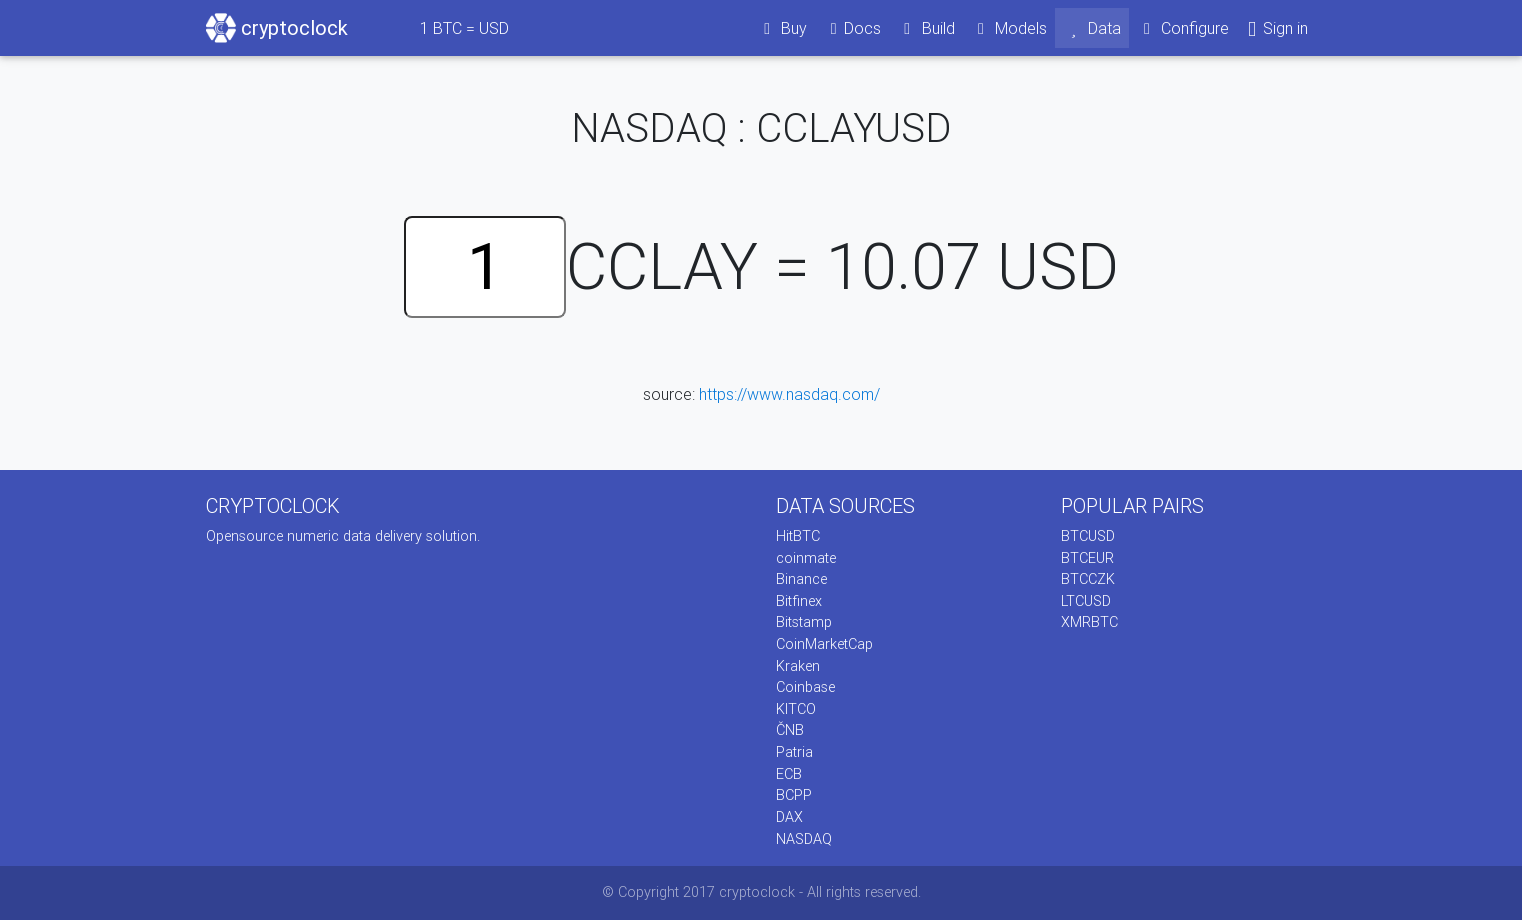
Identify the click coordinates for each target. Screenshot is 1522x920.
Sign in (1276, 29)
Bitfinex (799, 601)
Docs (852, 28)
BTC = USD (464, 28)
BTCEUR (1087, 558)
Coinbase (805, 687)
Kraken (798, 666)
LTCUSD (1086, 601)
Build (926, 28)
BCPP (794, 795)
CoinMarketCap (824, 644)
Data (1092, 28)
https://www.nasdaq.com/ (789, 394)
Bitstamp (804, 622)
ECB (789, 774)
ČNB (790, 730)
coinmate (806, 558)
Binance (801, 579)
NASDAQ (804, 839)
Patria (794, 752)
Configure (1183, 28)
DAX (789, 817)
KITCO (796, 709)
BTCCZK (1088, 579)
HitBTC (798, 536)
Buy (782, 28)
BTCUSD (1088, 536)
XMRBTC (1089, 622)
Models (1009, 28)
